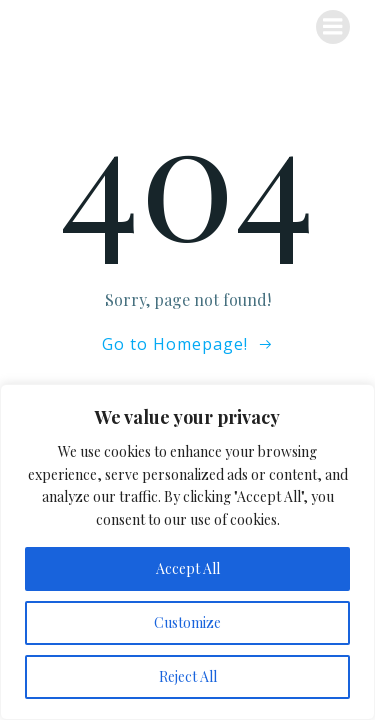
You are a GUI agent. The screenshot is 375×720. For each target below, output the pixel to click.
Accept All (188, 568)
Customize (187, 622)
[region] (187, 552)
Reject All (188, 676)
